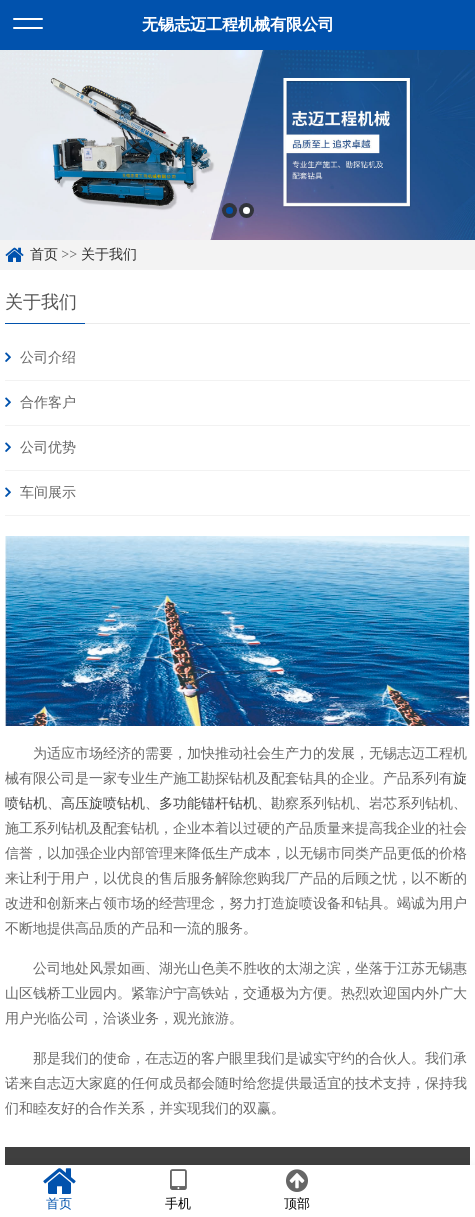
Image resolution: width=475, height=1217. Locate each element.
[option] (237, 145)
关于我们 (109, 254)
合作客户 (48, 402)
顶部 (297, 1190)
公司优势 (48, 447)
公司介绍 (48, 357)
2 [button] (246, 210)
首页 (44, 254)
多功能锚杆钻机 (208, 803)
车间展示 (48, 492)
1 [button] (229, 210)
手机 (178, 1190)
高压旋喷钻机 (103, 803)
